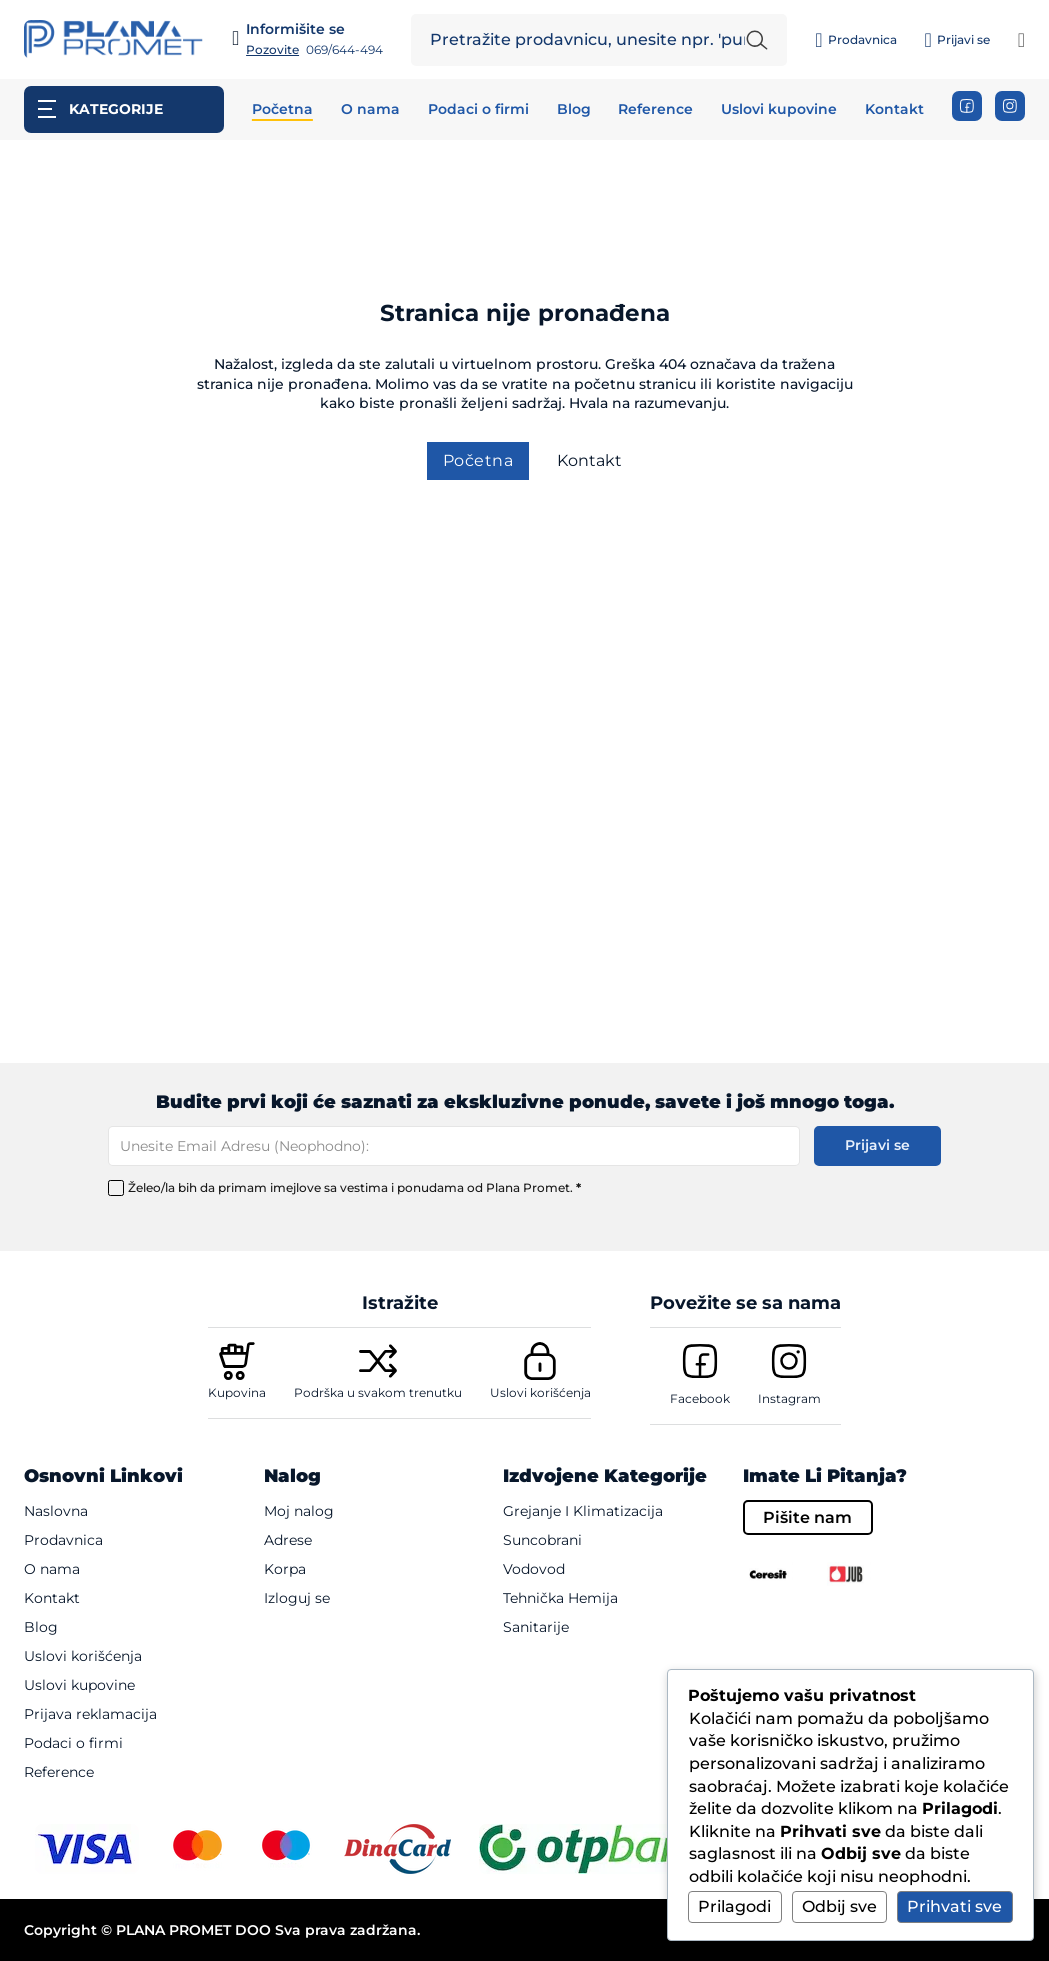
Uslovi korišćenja (540, 1392)
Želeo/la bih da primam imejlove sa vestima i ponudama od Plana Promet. (354, 1188)
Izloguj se (297, 1598)
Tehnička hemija (560, 1598)
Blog (574, 110)
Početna (282, 110)
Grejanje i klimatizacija (583, 1511)
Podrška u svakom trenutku (378, 1392)
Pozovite (272, 50)
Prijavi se (877, 1145)
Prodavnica (63, 1540)
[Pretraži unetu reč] (757, 40)
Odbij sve (839, 1906)
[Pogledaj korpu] (1021, 40)
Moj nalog (299, 1511)
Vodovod (534, 1569)
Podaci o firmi (478, 110)
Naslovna (56, 1511)
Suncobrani (542, 1540)
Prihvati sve (954, 1906)
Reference (655, 110)
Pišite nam (807, 1517)
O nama (370, 110)
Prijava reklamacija (90, 1714)
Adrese (288, 1540)
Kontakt (894, 110)
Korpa (285, 1569)
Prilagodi (734, 1906)
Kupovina (237, 1392)
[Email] (454, 1146)
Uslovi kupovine (779, 110)
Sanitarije (536, 1627)
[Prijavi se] (956, 40)
